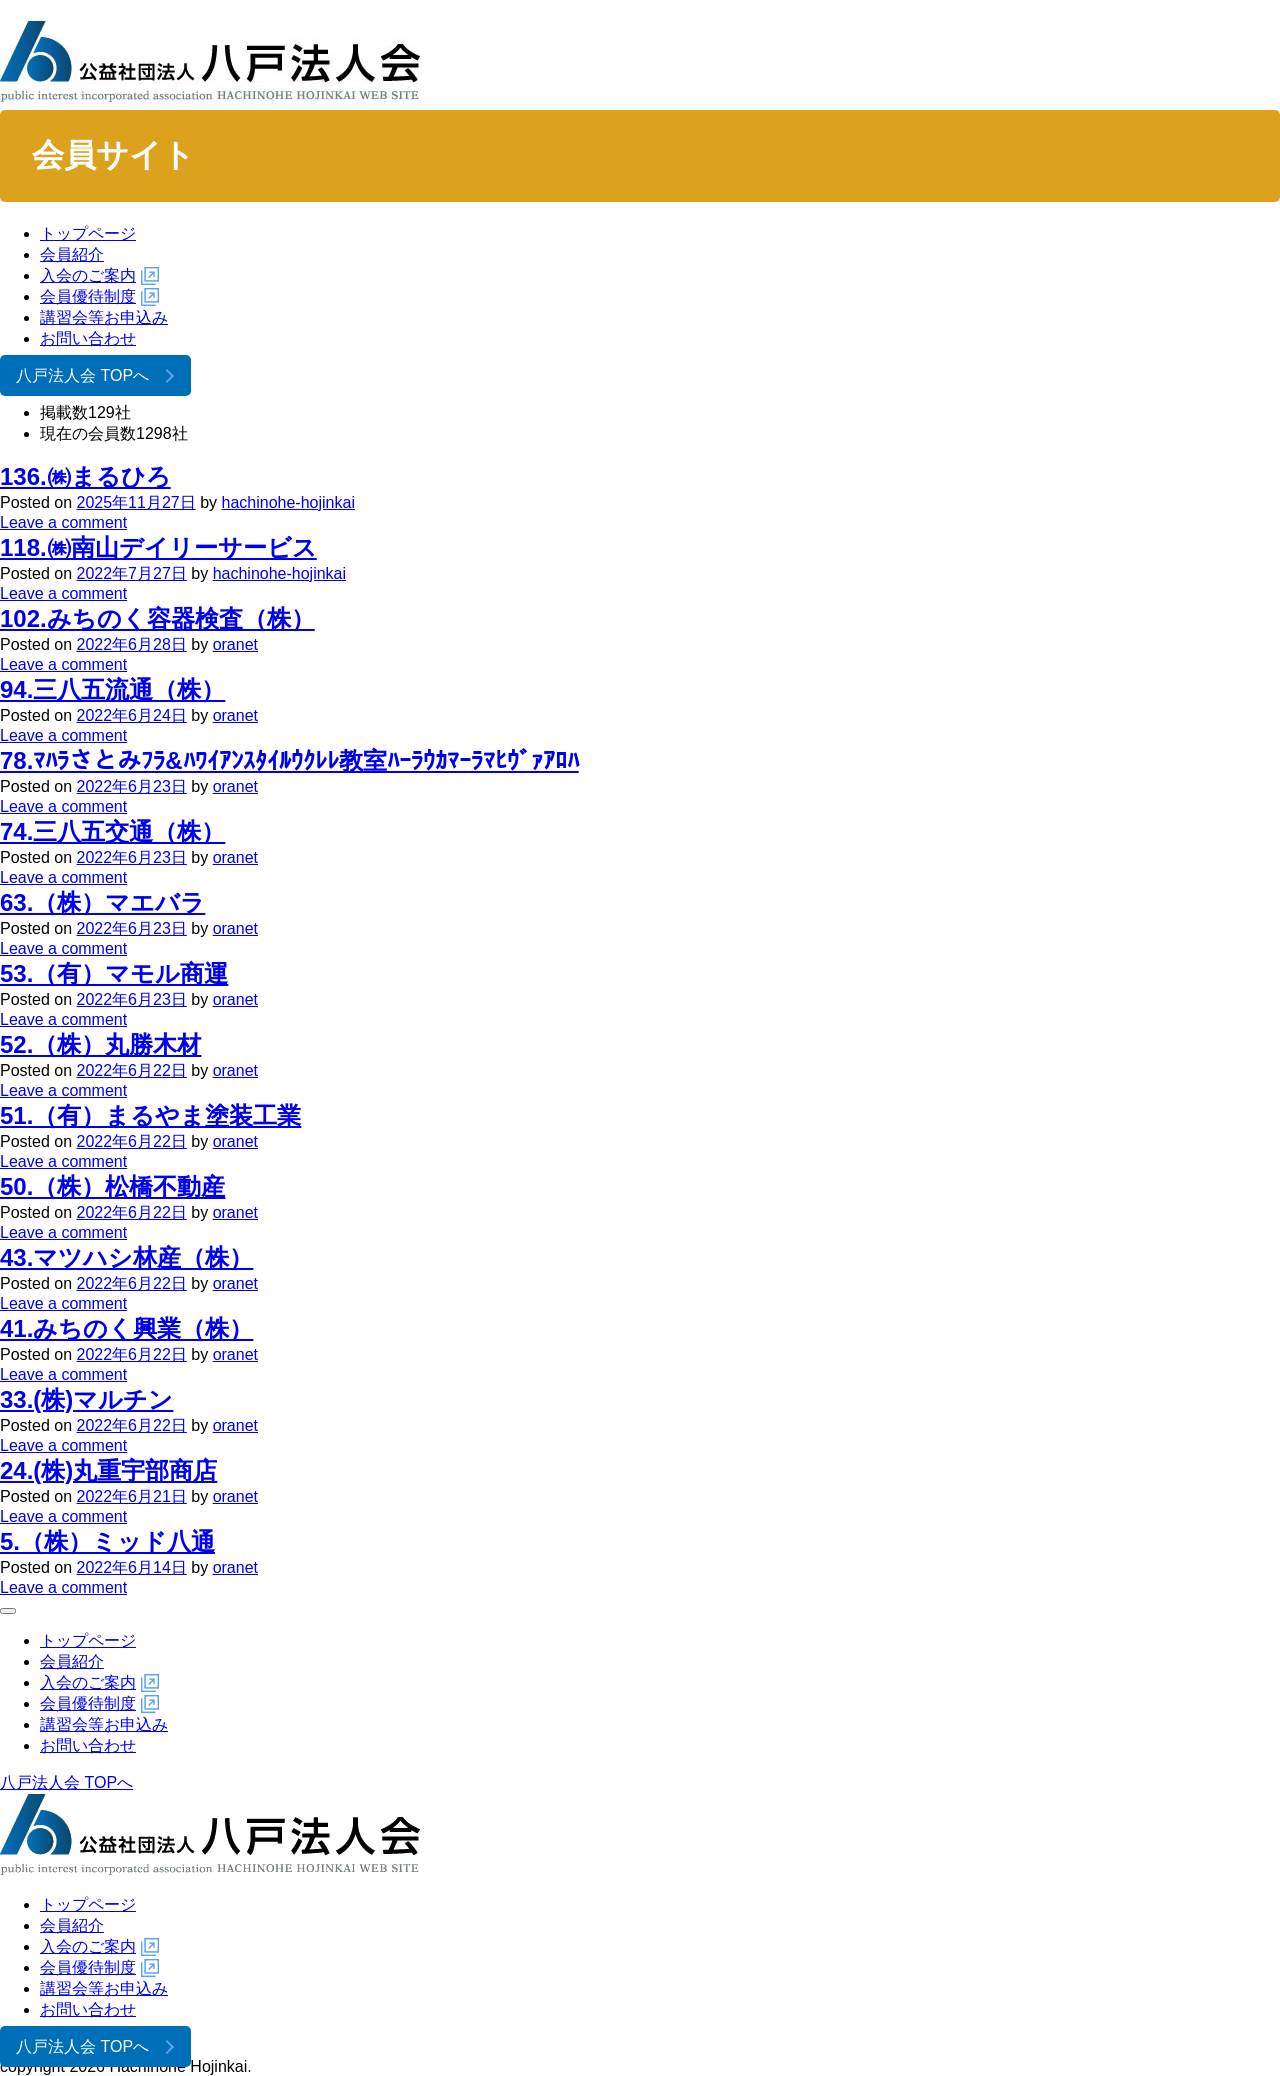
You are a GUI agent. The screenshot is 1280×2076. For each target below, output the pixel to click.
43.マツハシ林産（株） (126, 1257)
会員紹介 (72, 254)
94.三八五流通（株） (112, 689)
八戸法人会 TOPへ (82, 375)
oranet (235, 644)
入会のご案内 (88, 275)
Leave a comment (63, 522)
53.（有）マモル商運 (114, 973)
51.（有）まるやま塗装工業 (150, 1115)
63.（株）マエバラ (102, 902)
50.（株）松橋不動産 (112, 1186)
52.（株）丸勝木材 (100, 1044)
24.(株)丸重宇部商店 (108, 1470)
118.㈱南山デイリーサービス (158, 547)
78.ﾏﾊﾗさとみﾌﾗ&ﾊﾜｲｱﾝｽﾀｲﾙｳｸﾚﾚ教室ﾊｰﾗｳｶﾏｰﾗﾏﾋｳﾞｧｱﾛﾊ (289, 760)
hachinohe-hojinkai (288, 502)
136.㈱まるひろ (85, 476)
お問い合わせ (88, 338)
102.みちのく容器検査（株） (157, 618)
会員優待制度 (88, 296)
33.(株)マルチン (86, 1399)
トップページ (88, 233)
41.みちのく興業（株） (126, 1328)
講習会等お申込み (104, 317)
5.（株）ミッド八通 (107, 1541)
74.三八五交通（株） (112, 831)
